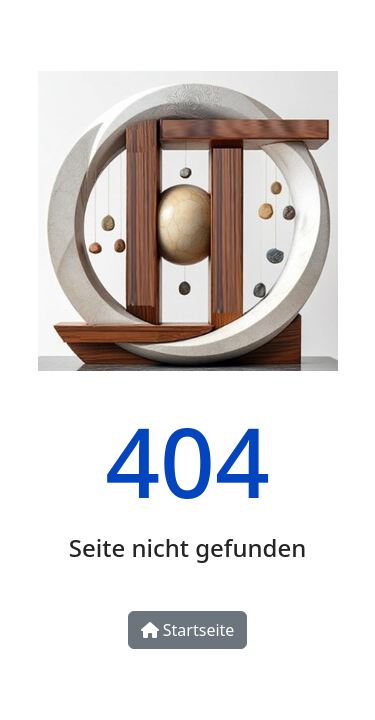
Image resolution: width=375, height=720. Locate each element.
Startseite (188, 630)
